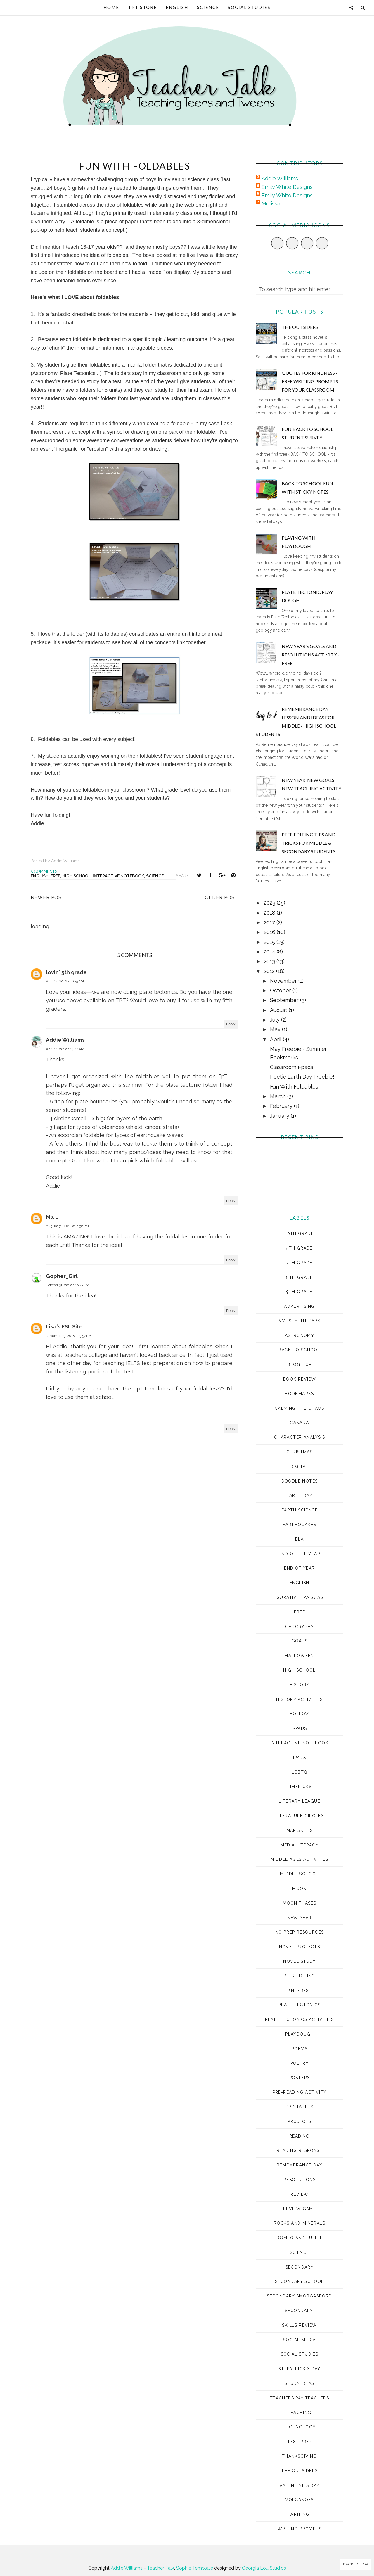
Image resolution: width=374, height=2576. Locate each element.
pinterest (299, 1990)
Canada (299, 1422)
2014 (270, 951)
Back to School (300, 1349)
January (280, 1116)
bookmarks (299, 1393)
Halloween (299, 1655)
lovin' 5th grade (66, 972)
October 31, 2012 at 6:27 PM (67, 1285)
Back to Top (355, 2564)
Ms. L (52, 1217)
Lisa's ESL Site (64, 1327)
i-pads (299, 1728)
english (40, 876)
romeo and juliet (299, 2237)
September (285, 1000)
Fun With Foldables (294, 1087)
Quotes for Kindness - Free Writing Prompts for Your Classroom (310, 381)
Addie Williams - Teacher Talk (142, 2568)
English (177, 7)
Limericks (300, 1786)
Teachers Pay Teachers (299, 2398)
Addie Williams (65, 1040)
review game (299, 2209)
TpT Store (142, 7)
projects (299, 2121)
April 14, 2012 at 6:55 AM (65, 981)
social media (299, 2339)
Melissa (271, 204)
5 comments (44, 871)
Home (111, 7)
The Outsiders (300, 327)
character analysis (299, 1437)
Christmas (299, 1451)
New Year (299, 1917)
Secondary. (299, 2310)
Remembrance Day (299, 2165)
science (155, 876)
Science (208, 7)
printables (299, 2107)
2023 (270, 903)
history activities (299, 1699)
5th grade (299, 1248)
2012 (270, 971)
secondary (299, 2267)
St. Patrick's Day (299, 2368)
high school (76, 876)
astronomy (299, 1335)
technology (299, 2427)
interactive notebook (118, 876)
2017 (270, 922)
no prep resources (299, 1932)
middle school (299, 1874)
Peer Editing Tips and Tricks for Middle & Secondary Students (308, 843)
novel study (299, 1961)
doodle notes (299, 1481)
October (281, 990)
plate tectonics (299, 2005)
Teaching (299, 2412)
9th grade (299, 1291)
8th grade (299, 1277)
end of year (299, 1568)
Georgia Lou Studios (264, 2568)
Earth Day (300, 1495)
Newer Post (48, 897)
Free (55, 876)
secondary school (299, 2281)
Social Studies (249, 7)
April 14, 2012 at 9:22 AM (65, 1049)
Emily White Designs (287, 187)
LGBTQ (300, 1772)
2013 (270, 961)
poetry (299, 2063)
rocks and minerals (299, 2223)
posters (299, 2077)
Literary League (299, 1801)
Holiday (300, 1713)
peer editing (299, 1976)
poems (299, 2048)
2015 (270, 942)
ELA (299, 1539)
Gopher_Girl (62, 1276)
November (284, 981)
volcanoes (299, 2499)
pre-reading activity (300, 2092)
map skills (299, 1830)
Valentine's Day (300, 2485)
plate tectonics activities (299, 2019)
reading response (299, 2150)
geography (299, 1626)
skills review (299, 2325)
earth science (299, 1510)
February (282, 1106)
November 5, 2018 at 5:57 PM (68, 1336)
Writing (299, 2514)
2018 (270, 913)
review (299, 2194)
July (275, 1020)
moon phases (299, 1903)
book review (299, 1379)
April (276, 1039)
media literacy (299, 1845)
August (279, 1010)
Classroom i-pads (291, 1067)
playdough (299, 2034)
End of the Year (299, 1554)
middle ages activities (299, 1859)
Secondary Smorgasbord (299, 2296)
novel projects (299, 1946)
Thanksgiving (299, 2456)
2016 (270, 932)
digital (299, 1466)
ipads (299, 1757)
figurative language (299, 1597)
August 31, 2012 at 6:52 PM (67, 1226)
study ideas (299, 2383)
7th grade (299, 1262)
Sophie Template (194, 2568)
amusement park (299, 1321)
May (276, 1029)
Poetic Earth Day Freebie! (302, 1077)
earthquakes (299, 1524)
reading (299, 2136)
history (300, 1684)
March (278, 1096)
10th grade (299, 1233)
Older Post (221, 897)
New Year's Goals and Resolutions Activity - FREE (310, 654)
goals (299, 1641)
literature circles (299, 1815)
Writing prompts (299, 2529)
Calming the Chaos (299, 1408)
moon (299, 1888)
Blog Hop (299, 1364)
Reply (231, 1024)
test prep (299, 2441)
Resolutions (299, 2179)
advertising (299, 1306)
